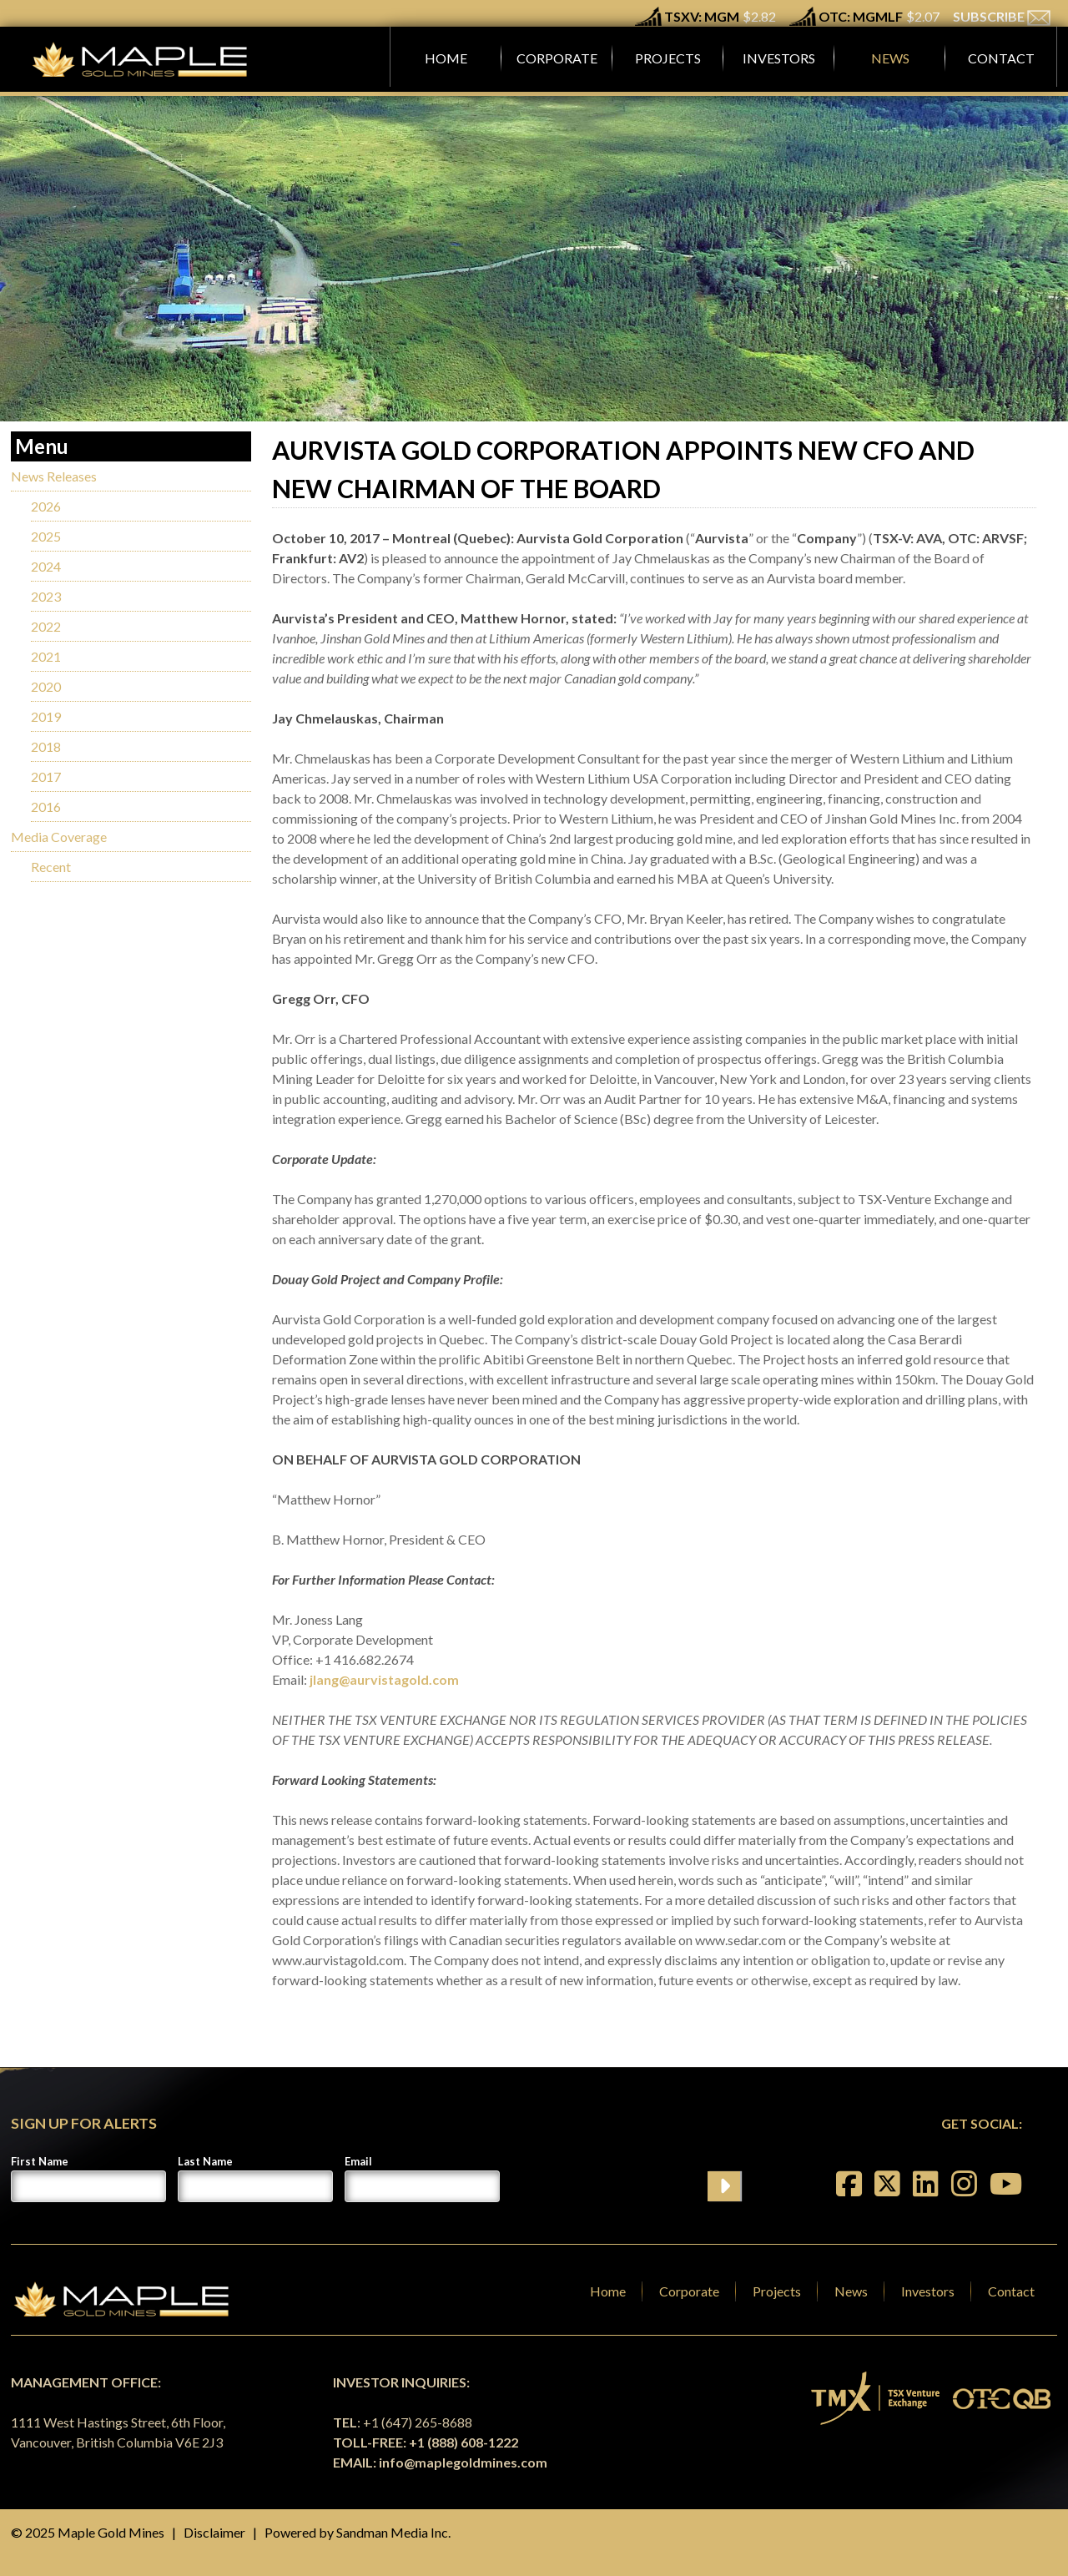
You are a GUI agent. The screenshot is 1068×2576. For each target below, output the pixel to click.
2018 (46, 746)
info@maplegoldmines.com (463, 2462)
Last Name (205, 2161)
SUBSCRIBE (1001, 16)
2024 (46, 566)
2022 (46, 626)
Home (608, 2291)
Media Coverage (59, 836)
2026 (46, 506)
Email (358, 2161)
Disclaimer (214, 2532)
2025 (46, 536)
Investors (928, 2291)
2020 (46, 686)
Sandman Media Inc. (393, 2532)
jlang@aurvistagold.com (384, 1679)
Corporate (689, 2291)
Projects (777, 2291)
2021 (46, 656)
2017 (46, 776)
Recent (51, 867)
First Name (39, 2161)
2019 (46, 716)
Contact (1011, 2291)
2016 (46, 806)
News (851, 2291)
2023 (46, 596)
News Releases (54, 476)
